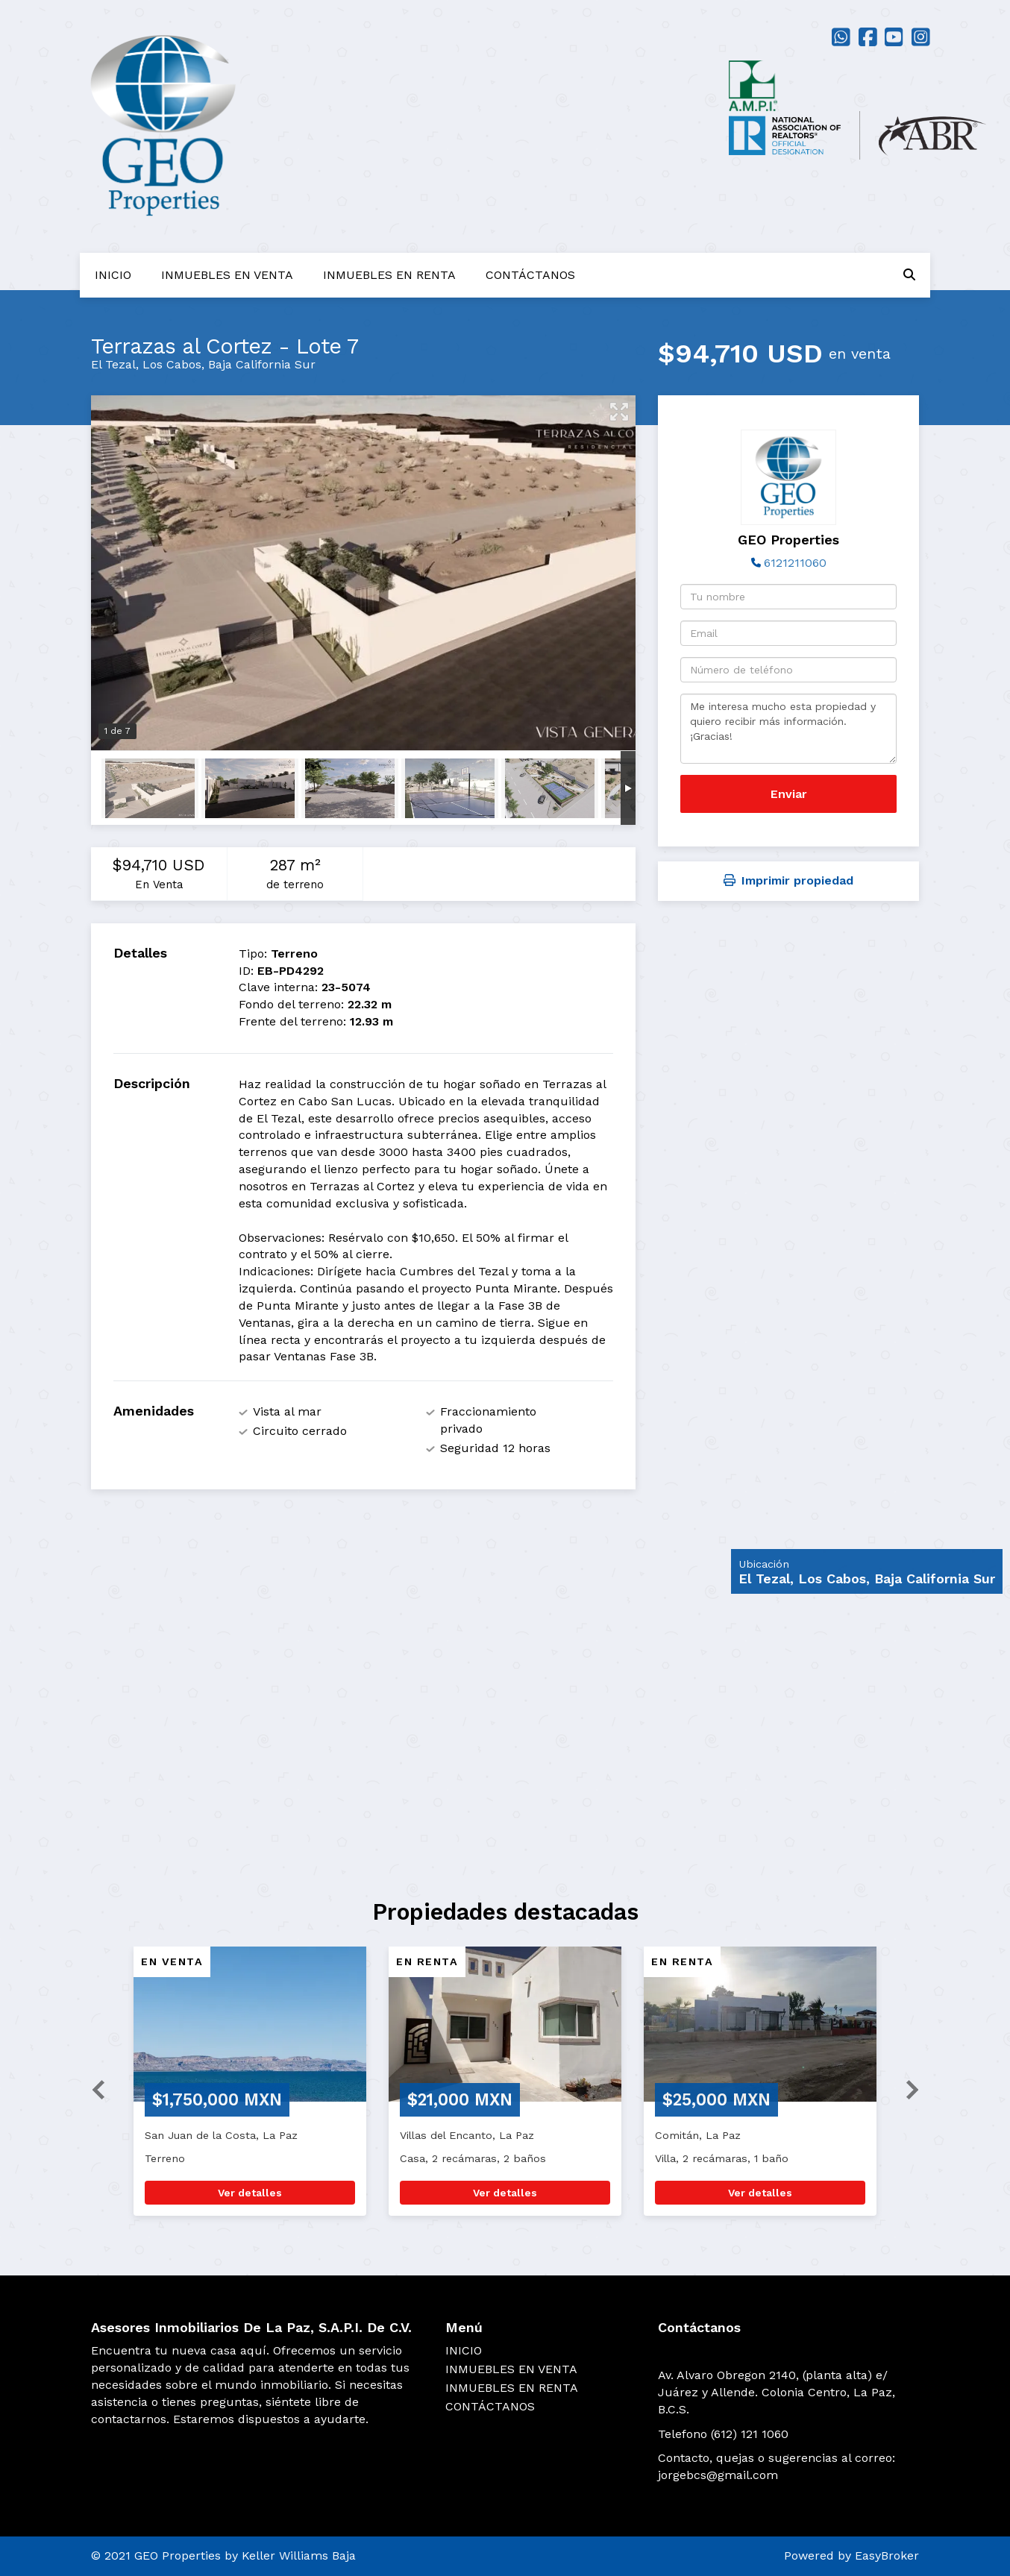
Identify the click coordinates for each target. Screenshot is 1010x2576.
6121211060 (795, 563)
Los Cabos (171, 364)
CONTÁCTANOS (530, 275)
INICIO (113, 275)
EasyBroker (887, 2555)
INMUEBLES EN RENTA (389, 275)
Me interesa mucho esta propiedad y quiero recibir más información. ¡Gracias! (788, 729)
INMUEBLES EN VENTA (227, 275)
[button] (92, 2089)
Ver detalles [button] (250, 2193)
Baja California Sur (262, 364)
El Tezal (113, 364)
